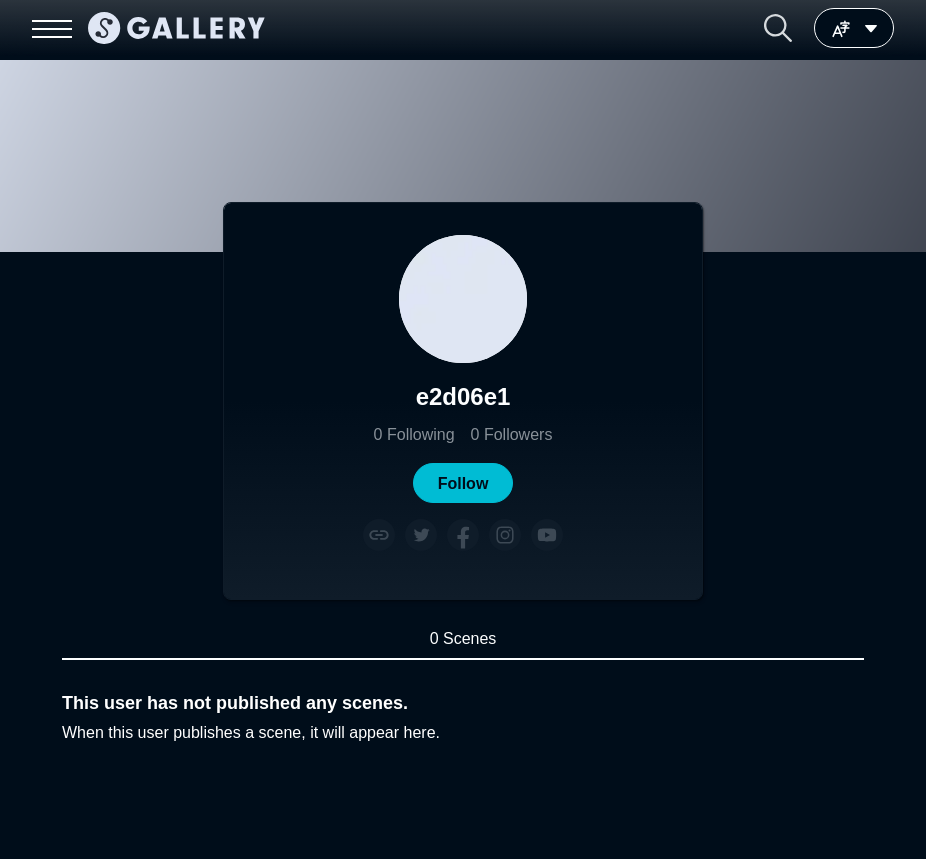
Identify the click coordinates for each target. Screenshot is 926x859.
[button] (778, 28)
